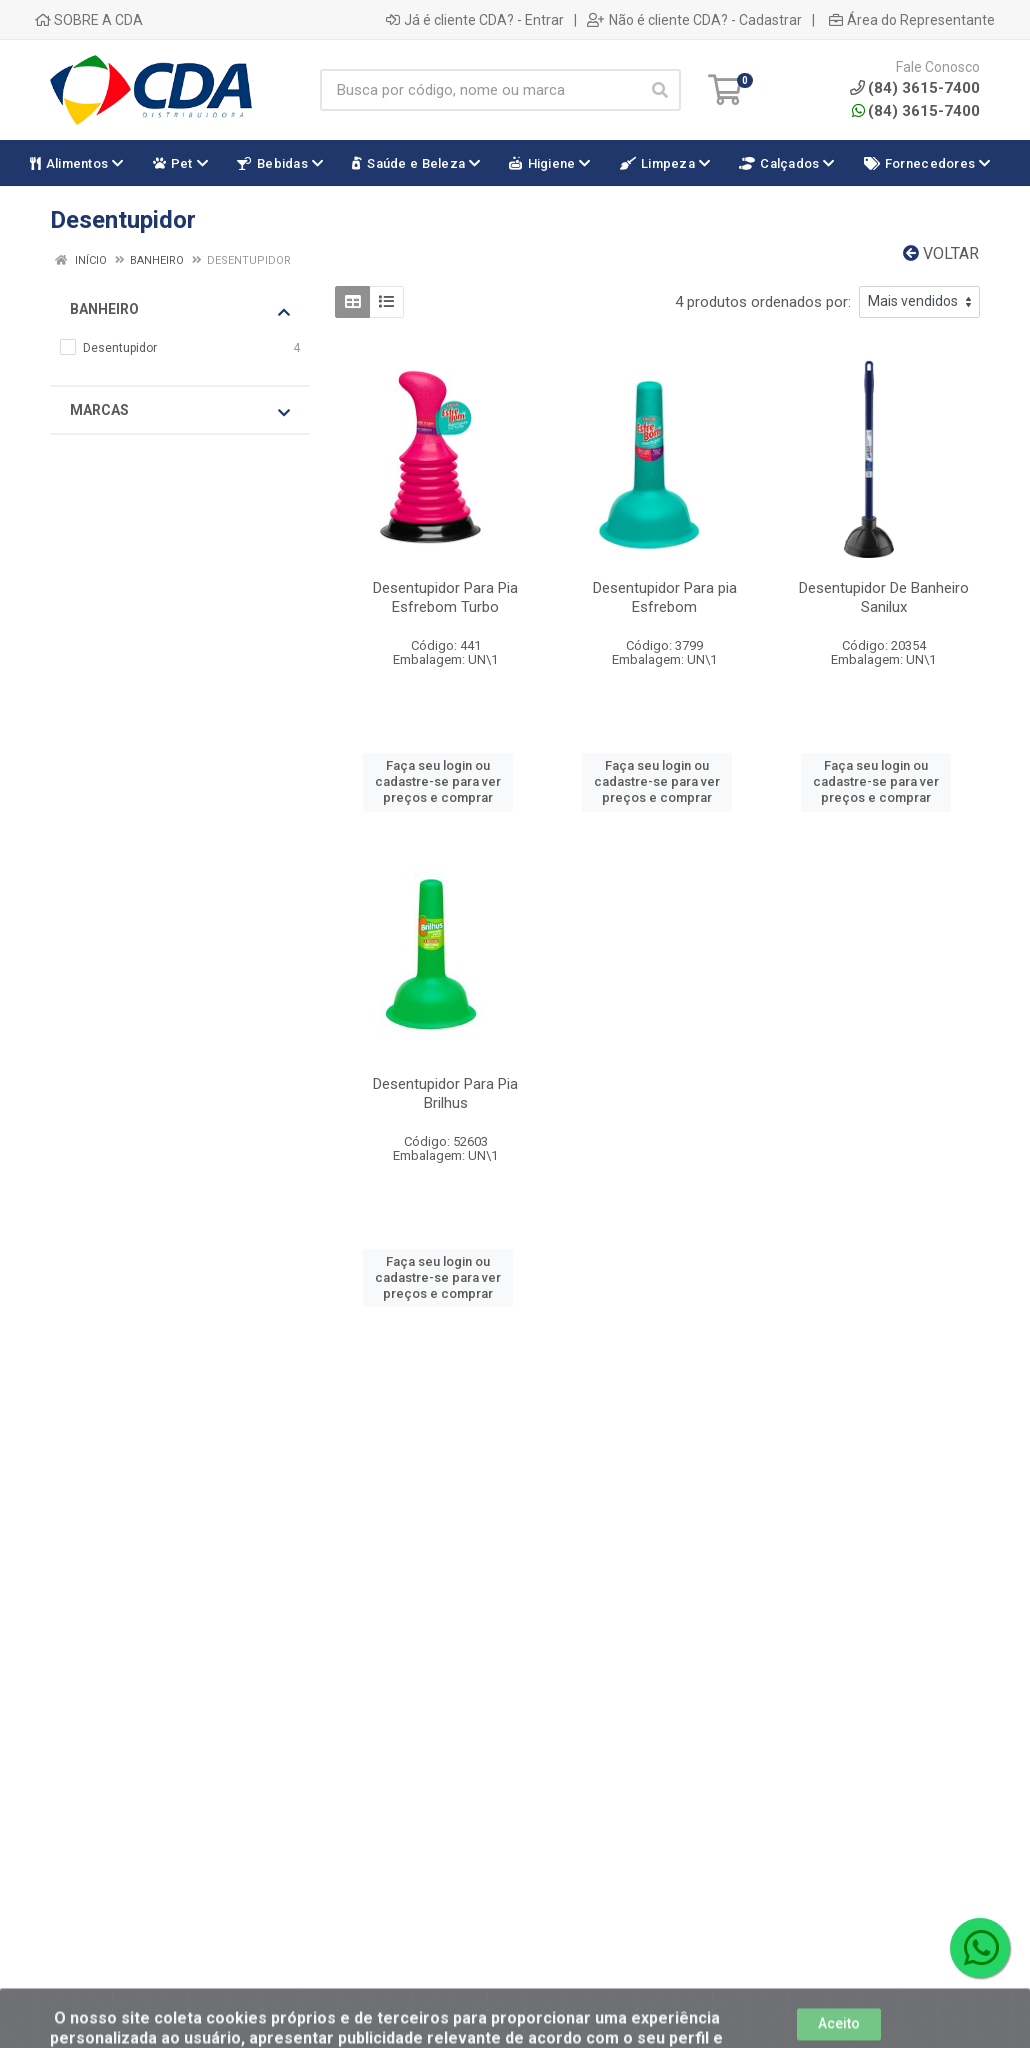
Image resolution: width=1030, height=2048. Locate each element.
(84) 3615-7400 (916, 111)
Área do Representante (912, 20)
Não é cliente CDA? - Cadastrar (694, 20)
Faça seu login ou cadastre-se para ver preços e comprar (438, 782)
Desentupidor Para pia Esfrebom (665, 597)
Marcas (180, 411)
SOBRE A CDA (89, 20)
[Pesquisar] (660, 90)
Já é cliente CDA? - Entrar (475, 20)
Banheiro (180, 310)
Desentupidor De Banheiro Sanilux (884, 597)
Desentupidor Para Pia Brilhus (445, 1093)
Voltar (941, 253)
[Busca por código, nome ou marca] (480, 90)
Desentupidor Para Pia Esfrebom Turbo (445, 597)
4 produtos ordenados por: (763, 302)
